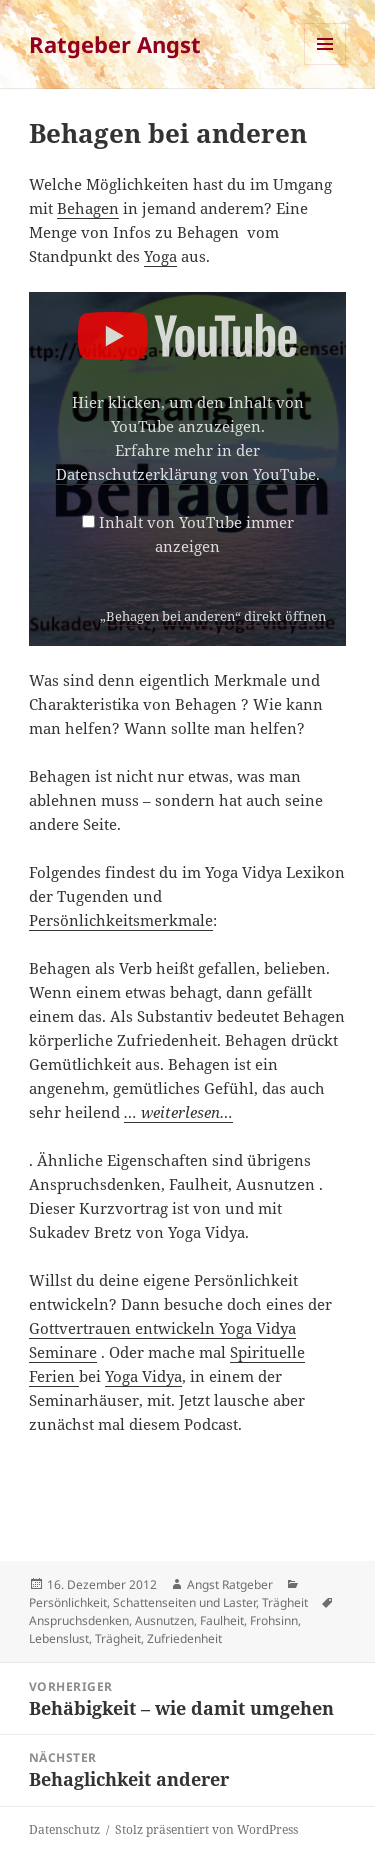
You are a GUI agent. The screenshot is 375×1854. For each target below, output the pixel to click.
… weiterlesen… (178, 1112)
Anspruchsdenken (79, 1620)
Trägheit (285, 1602)
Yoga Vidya (143, 1376)
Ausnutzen (164, 1620)
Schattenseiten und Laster (184, 1602)
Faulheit (222, 1620)
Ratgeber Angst (115, 44)
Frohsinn (274, 1620)
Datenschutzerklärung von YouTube (186, 474)
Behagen (88, 208)
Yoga (160, 256)
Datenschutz (64, 1829)
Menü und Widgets (325, 64)
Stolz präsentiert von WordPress (206, 1829)
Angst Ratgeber (230, 1584)
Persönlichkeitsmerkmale (121, 920)
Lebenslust (59, 1638)
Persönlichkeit (68, 1602)
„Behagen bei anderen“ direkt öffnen (213, 616)
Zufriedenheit (184, 1638)
